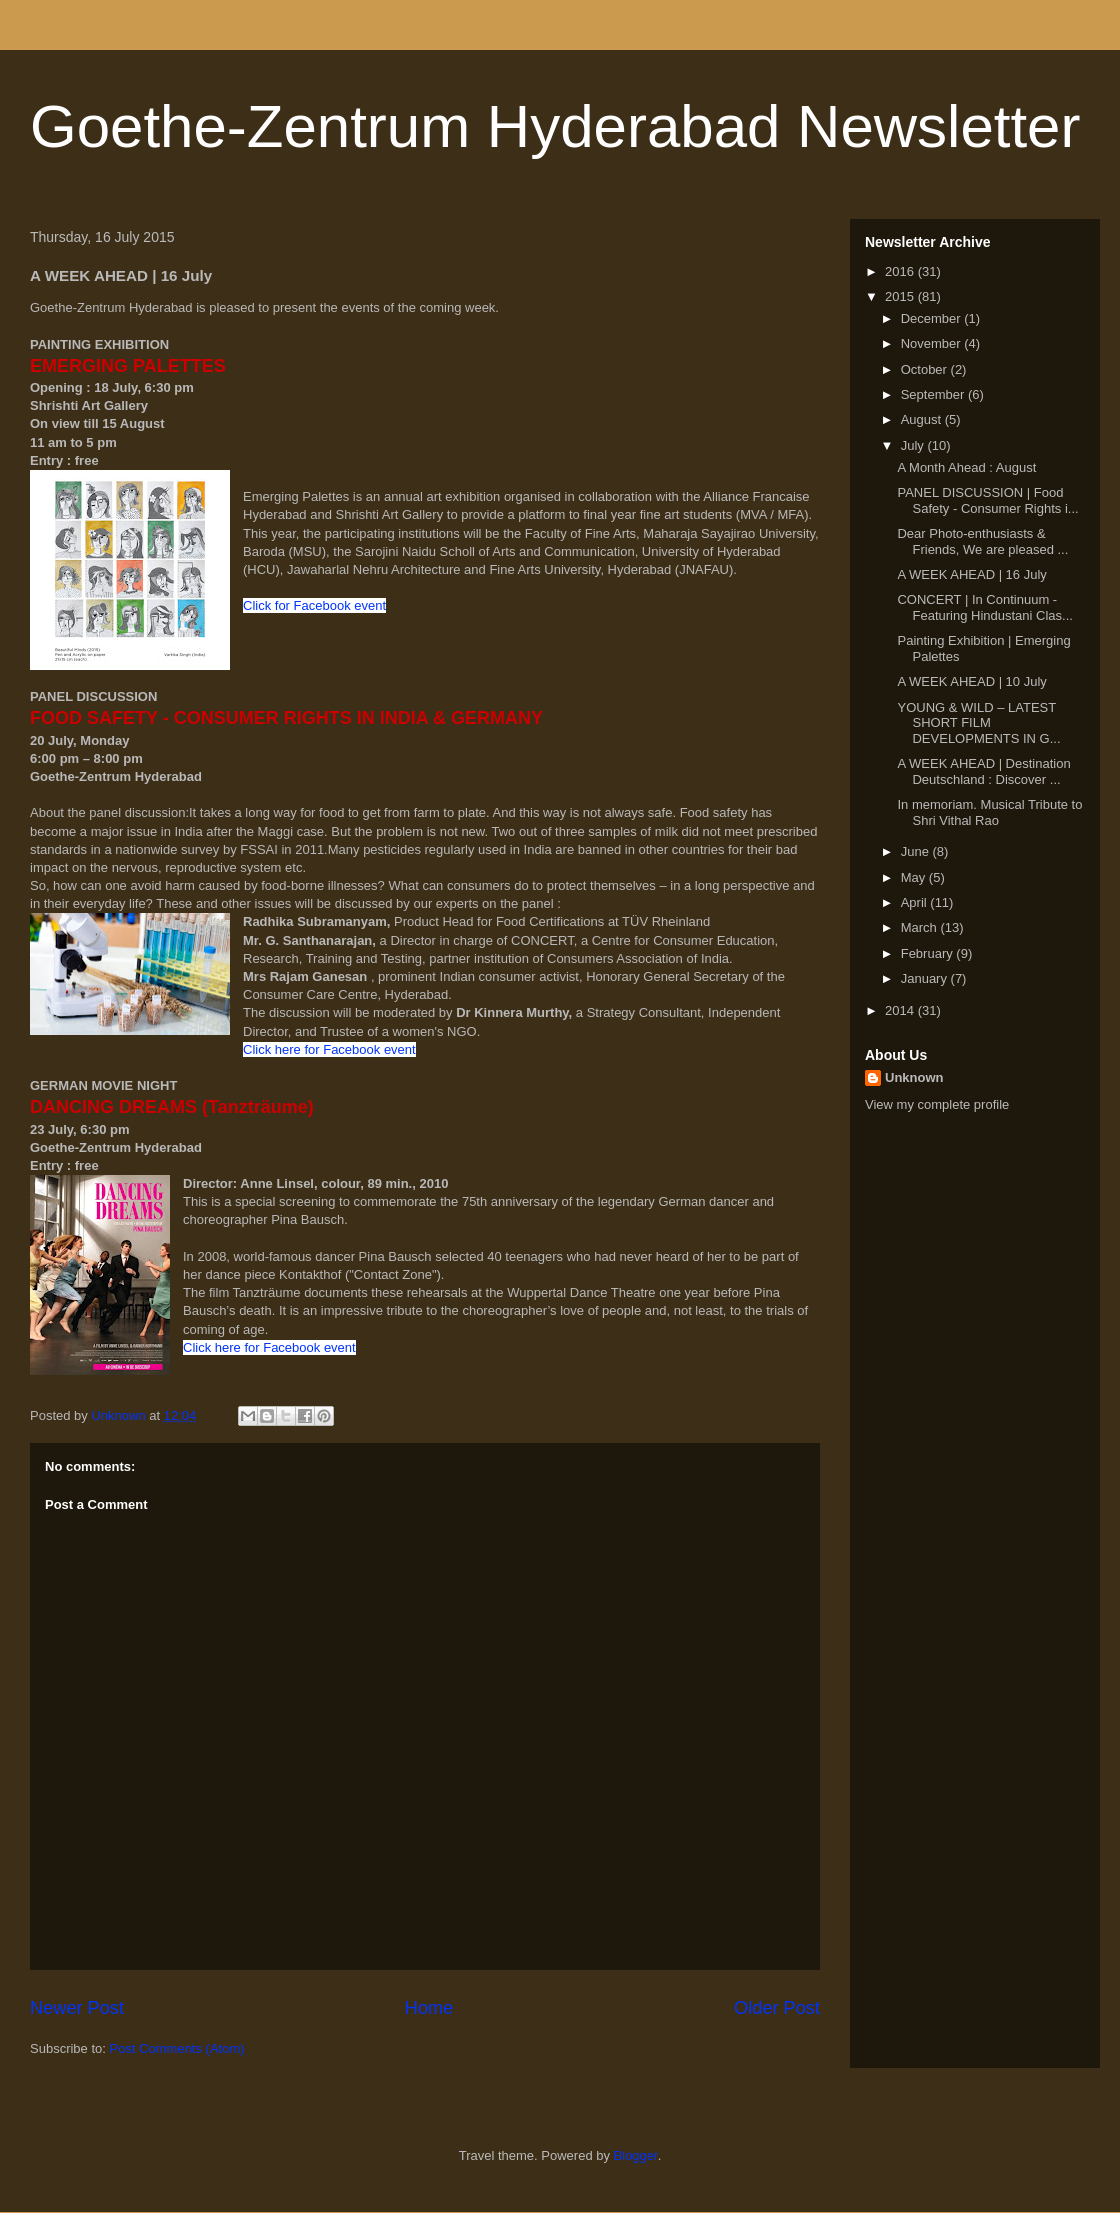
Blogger (636, 2155)
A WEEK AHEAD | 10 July (971, 681)
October (926, 369)
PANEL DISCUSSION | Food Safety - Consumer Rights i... (987, 500)
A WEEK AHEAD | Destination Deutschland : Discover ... (983, 771)
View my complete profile (937, 1104)
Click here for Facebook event (329, 1049)
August (923, 419)
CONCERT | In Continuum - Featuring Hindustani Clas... (984, 607)
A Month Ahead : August (966, 467)
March (921, 927)
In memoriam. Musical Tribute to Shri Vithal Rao (989, 812)
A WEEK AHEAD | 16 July (971, 574)
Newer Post (77, 2008)
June (917, 851)
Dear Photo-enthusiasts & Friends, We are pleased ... (982, 541)
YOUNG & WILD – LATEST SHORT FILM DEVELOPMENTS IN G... (978, 723)
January (926, 978)
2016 (901, 271)
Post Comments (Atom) (177, 2048)
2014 (901, 1010)
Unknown (914, 1077)
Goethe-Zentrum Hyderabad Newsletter (555, 126)
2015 (901, 296)
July (914, 445)
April (916, 902)
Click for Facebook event (314, 605)
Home (429, 2008)
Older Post (777, 2008)
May (915, 877)
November (933, 343)
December (933, 318)
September (934, 394)
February (929, 953)
